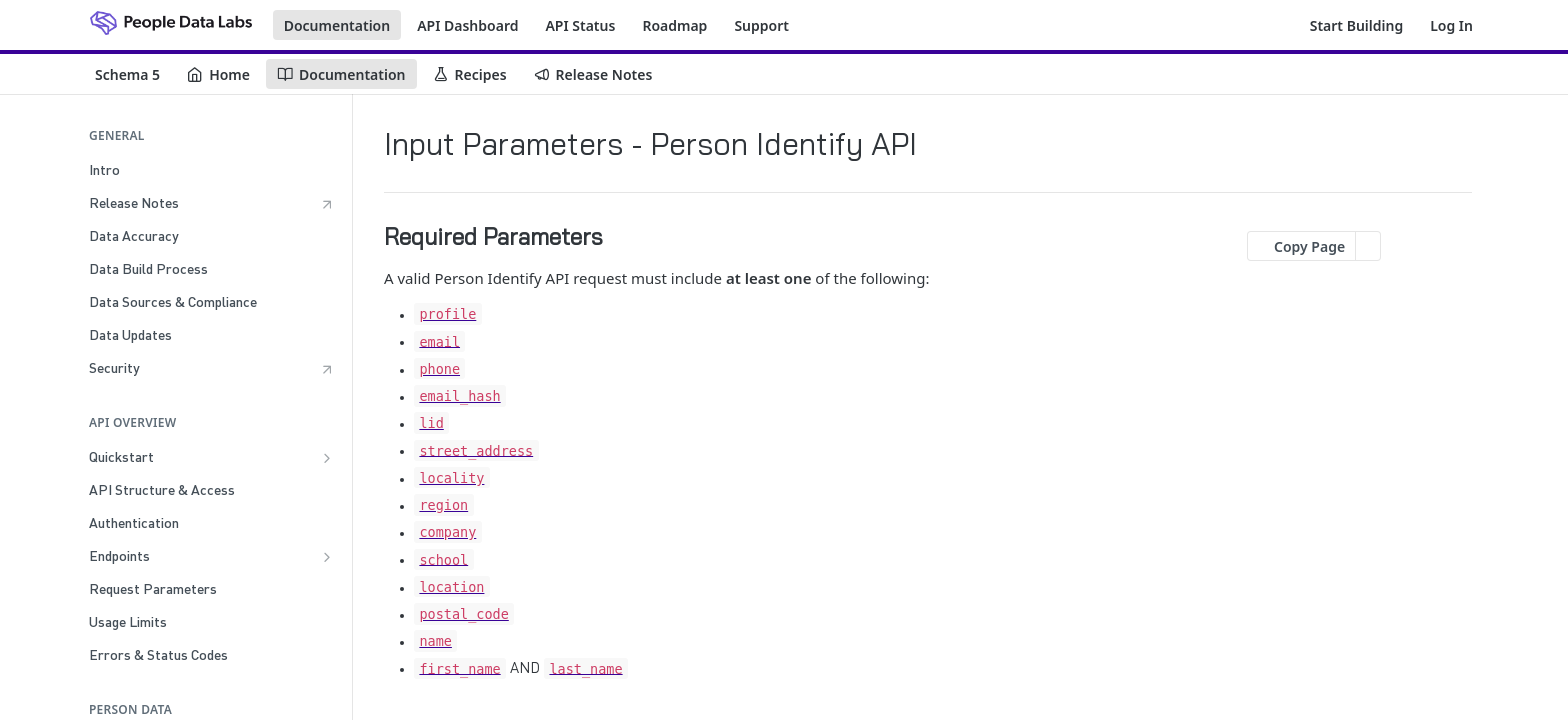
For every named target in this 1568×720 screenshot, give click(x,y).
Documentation (337, 25)
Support (761, 25)
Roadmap (674, 25)
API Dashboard (467, 25)
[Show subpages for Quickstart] (327, 458)
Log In (1451, 25)
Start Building (1356, 25)
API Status (580, 25)
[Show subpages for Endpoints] (327, 557)
